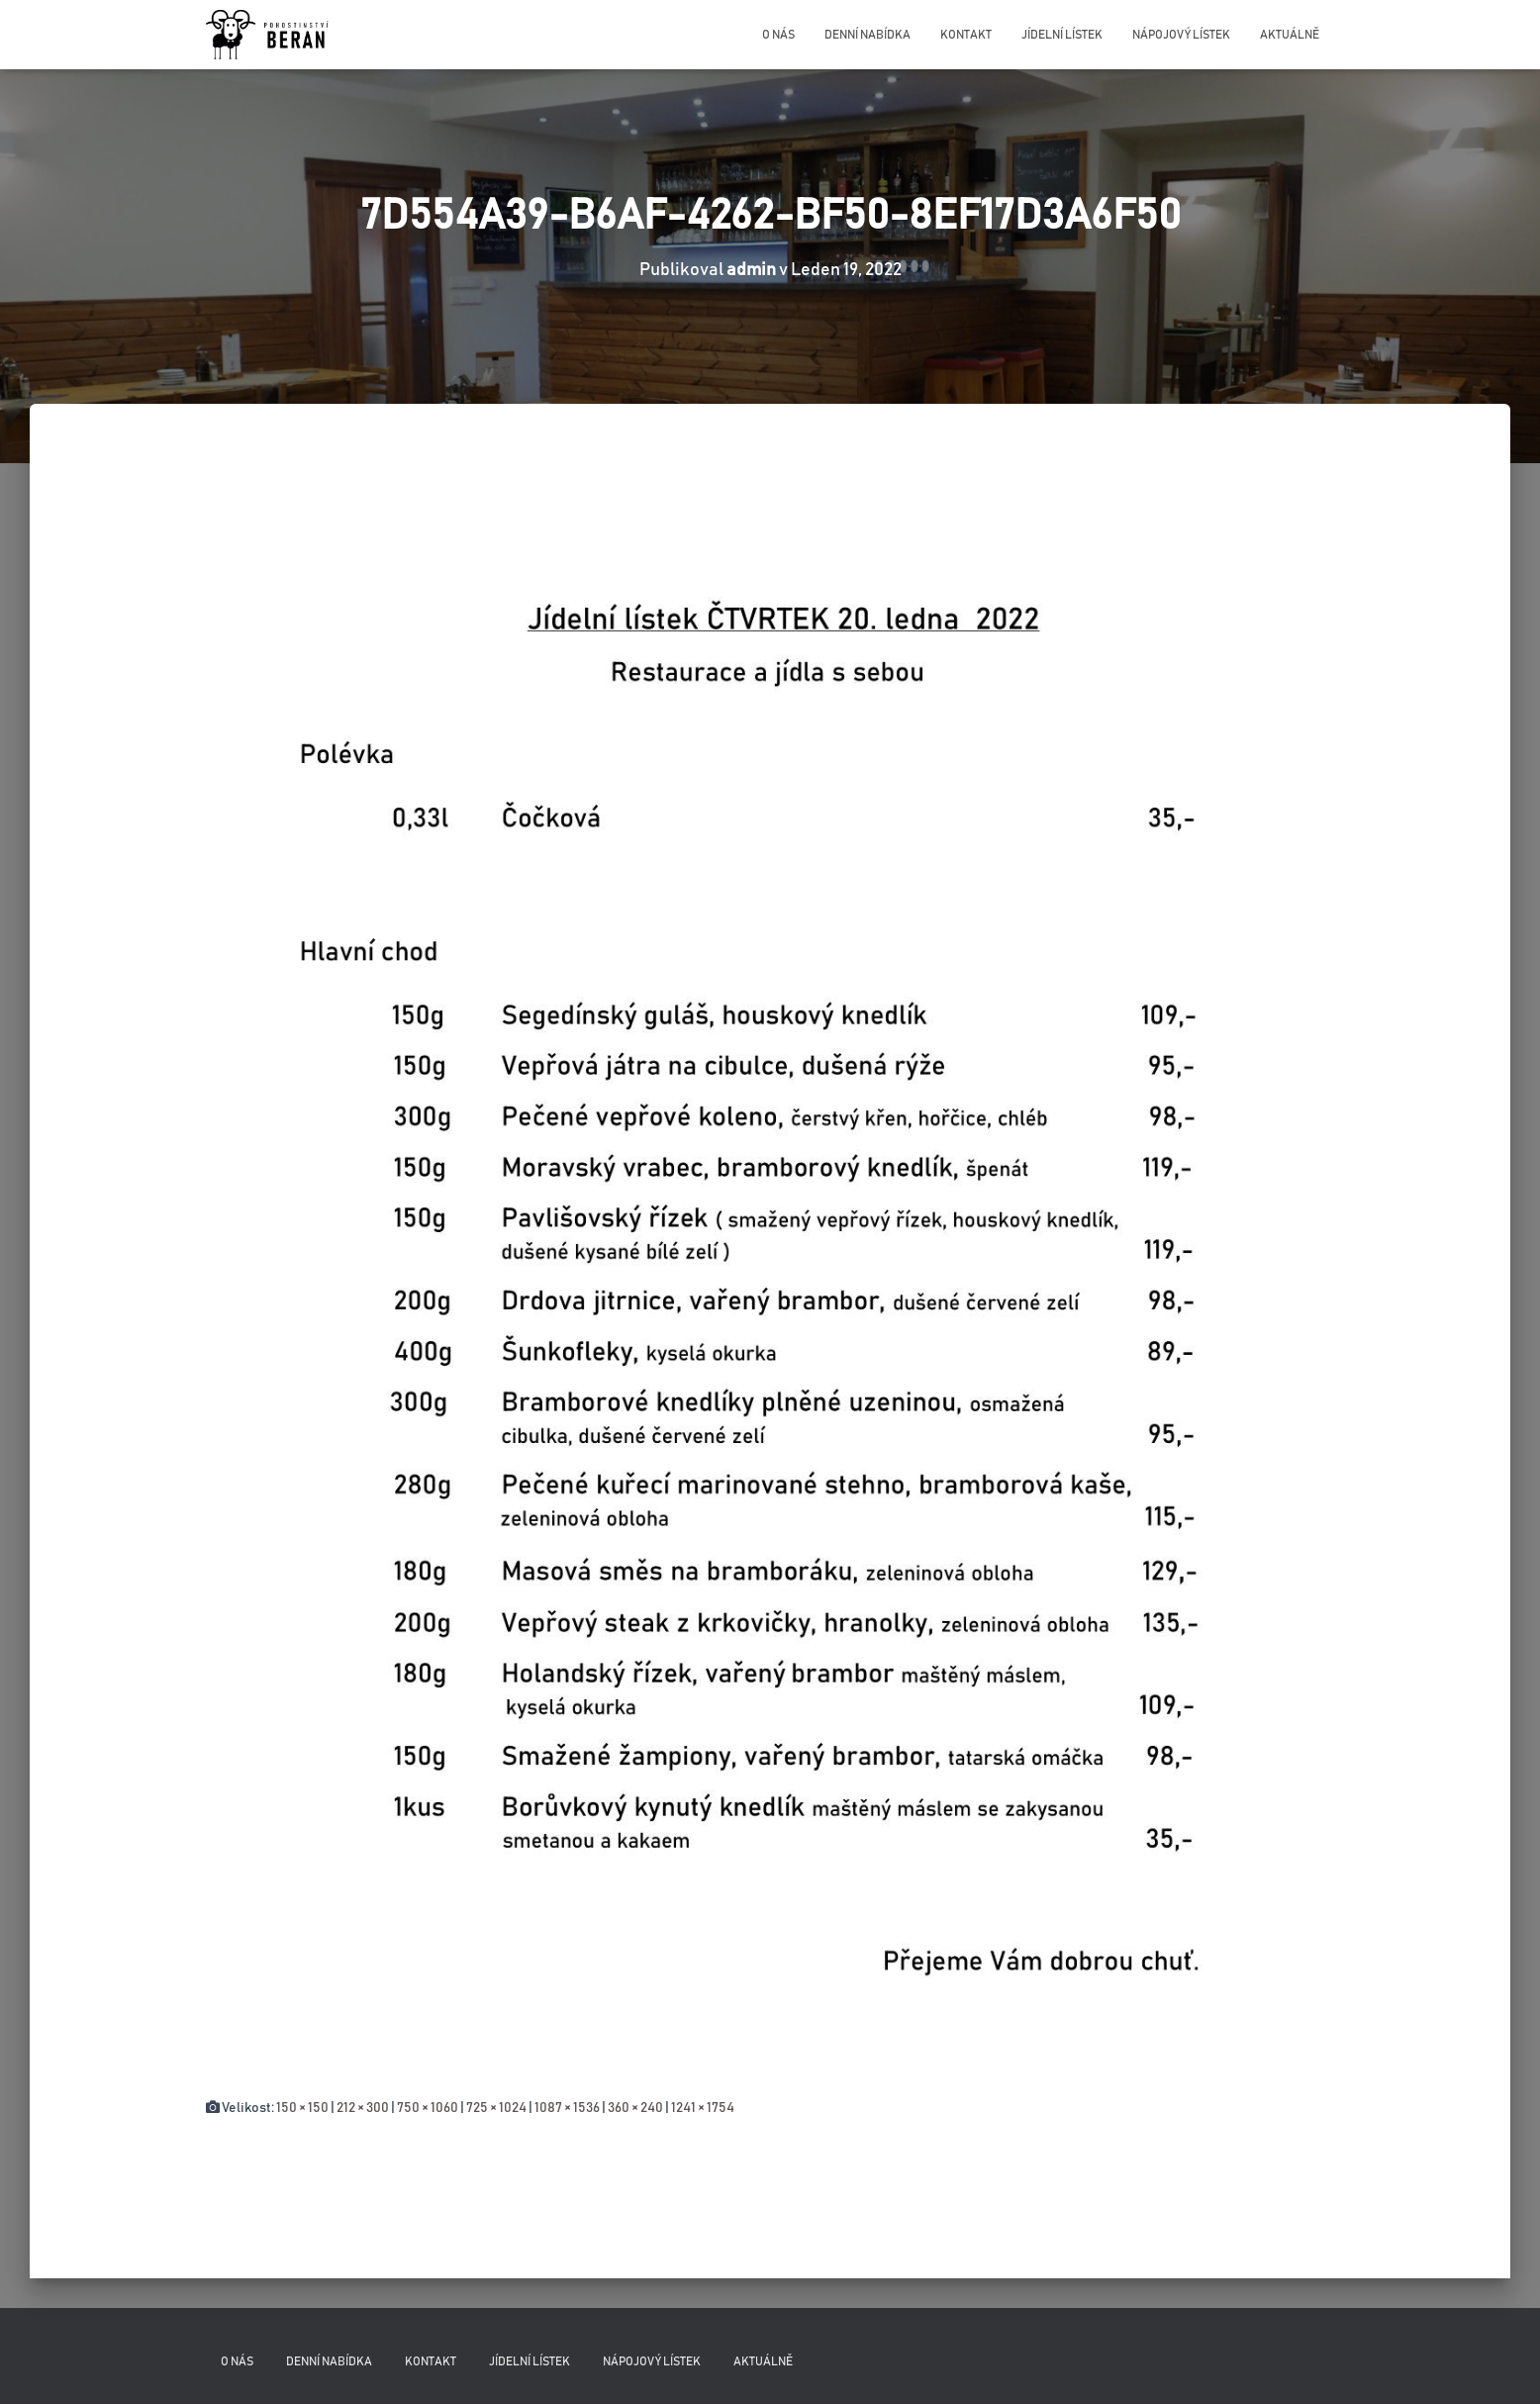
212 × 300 (363, 2108)
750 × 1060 (427, 2108)
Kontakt (966, 35)
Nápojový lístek (1181, 35)
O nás (778, 35)
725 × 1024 (496, 2108)
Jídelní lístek (1062, 35)
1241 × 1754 (702, 2108)
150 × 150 (302, 2108)
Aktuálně (1289, 35)
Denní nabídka (867, 35)
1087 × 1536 (567, 2108)
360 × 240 (635, 2108)
